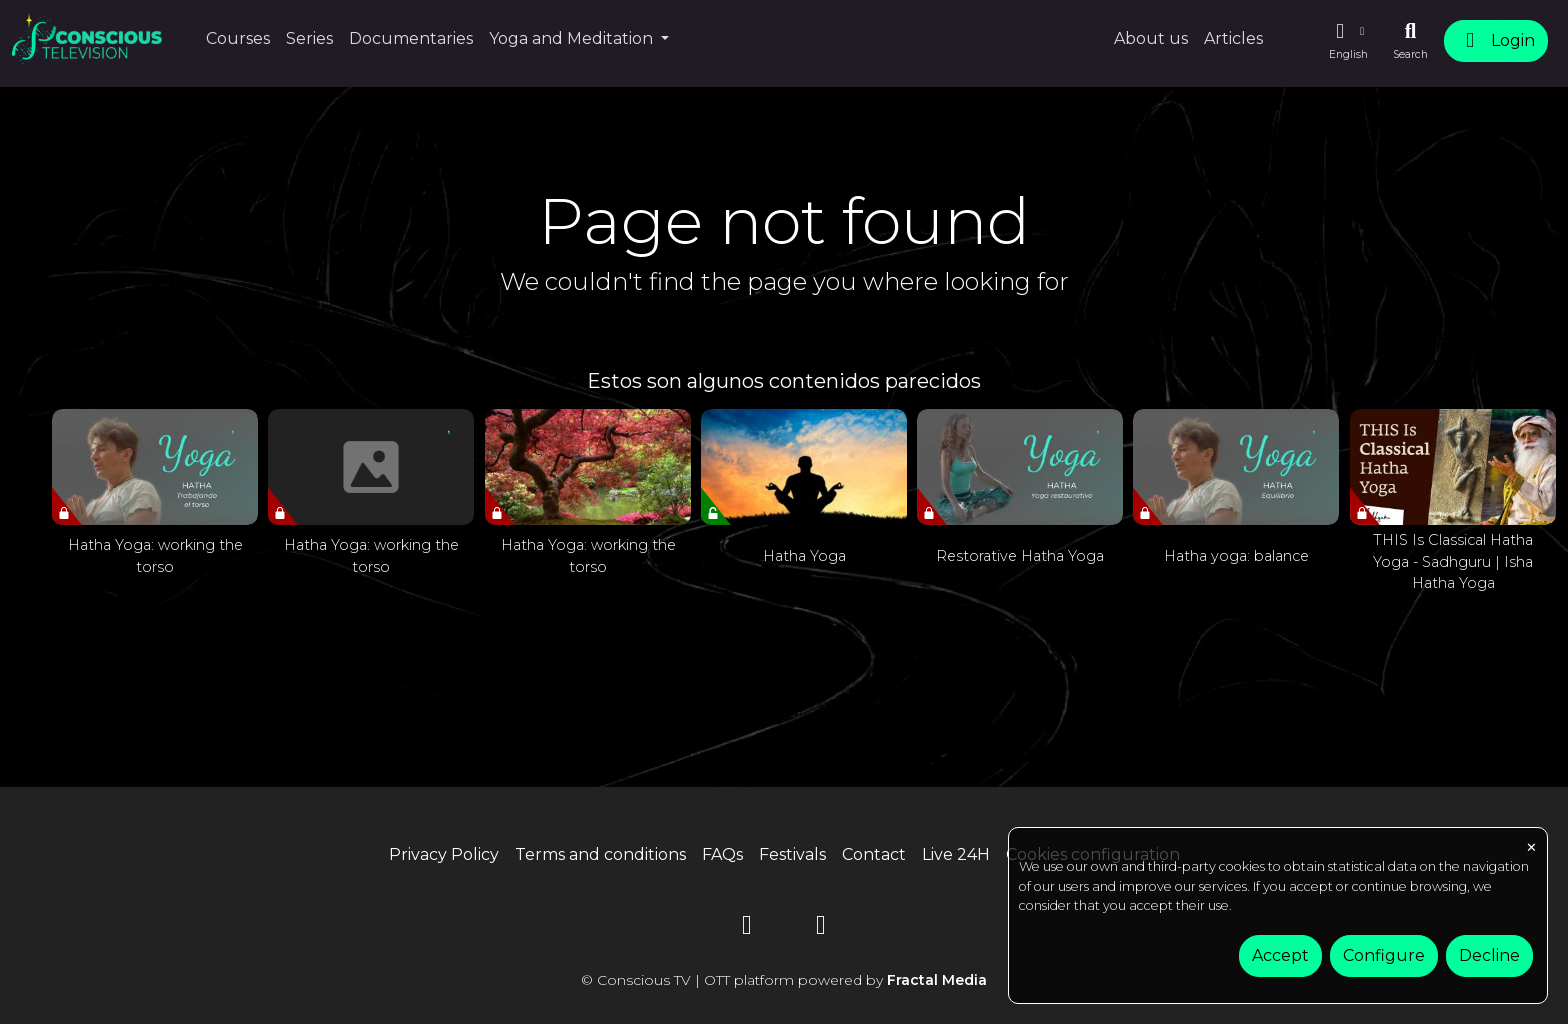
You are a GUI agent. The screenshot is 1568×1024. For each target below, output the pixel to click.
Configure (1384, 955)
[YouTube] (747, 928)
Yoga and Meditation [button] (573, 38)
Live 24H (956, 854)
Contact (874, 854)
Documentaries (411, 38)
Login (1496, 40)
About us (1151, 38)
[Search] (1410, 41)
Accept (1280, 955)
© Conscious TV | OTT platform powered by (784, 980)
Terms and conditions (600, 854)
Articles (1233, 38)
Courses (238, 38)
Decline (1489, 955)
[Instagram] (821, 928)
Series (309, 38)
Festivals (792, 854)
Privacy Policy (444, 854)
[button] (1348, 41)
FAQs (722, 854)
